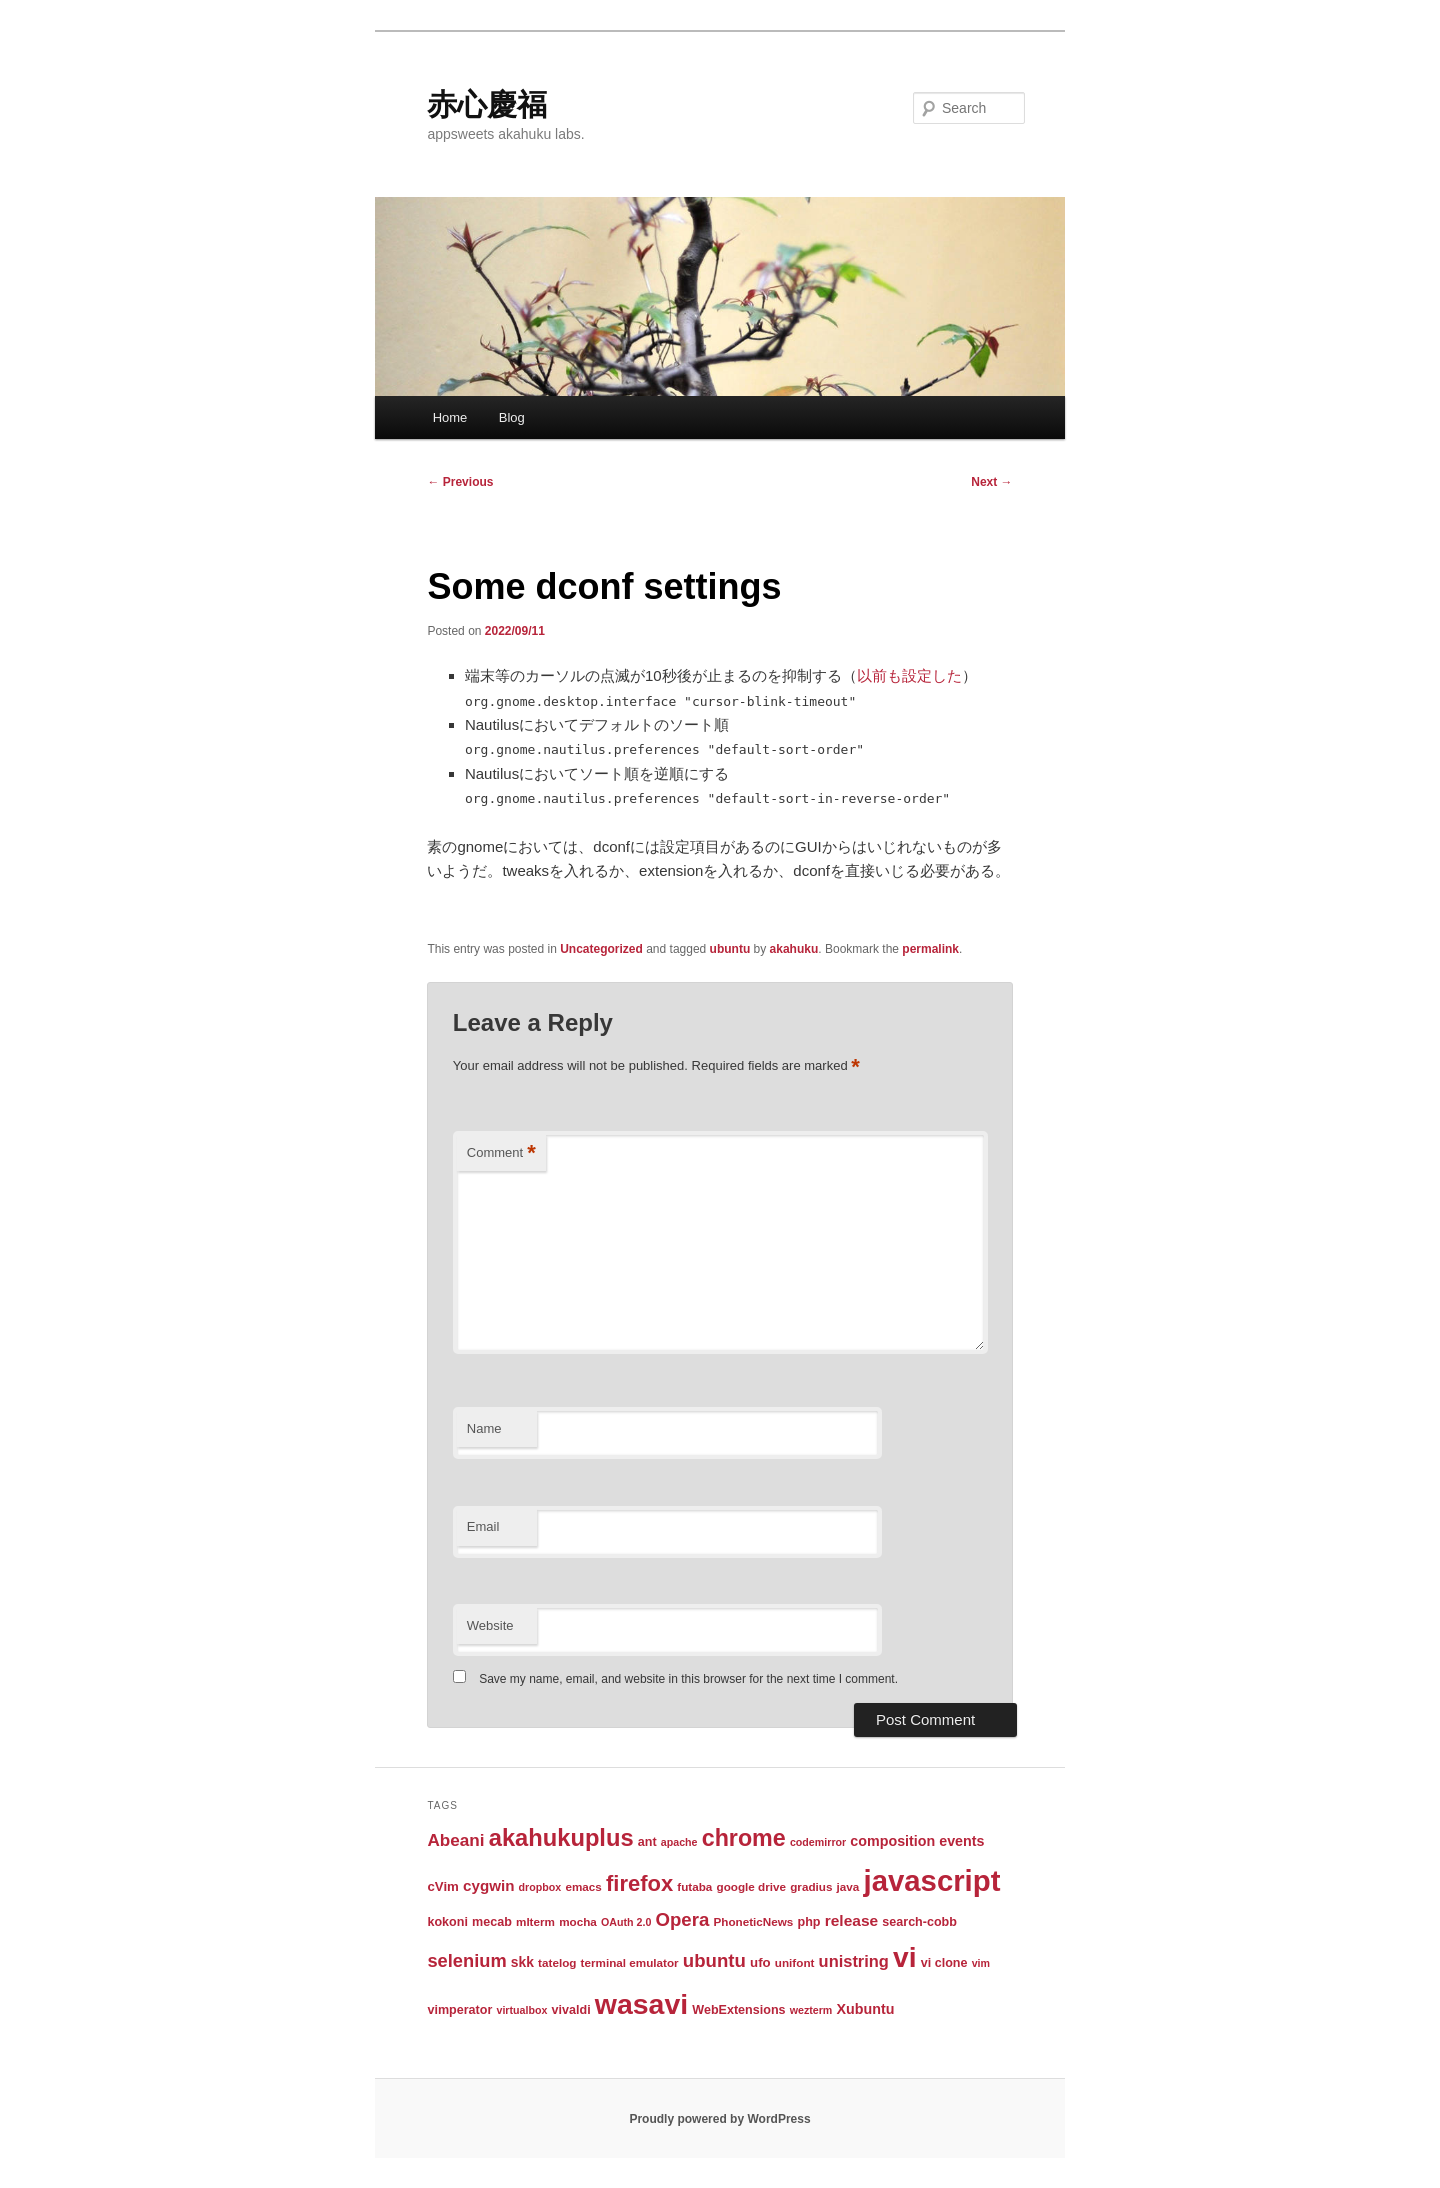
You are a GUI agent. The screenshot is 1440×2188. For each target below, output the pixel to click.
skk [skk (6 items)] (522, 1962)
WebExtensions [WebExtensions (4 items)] (738, 2010)
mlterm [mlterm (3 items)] (535, 1921)
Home (450, 417)
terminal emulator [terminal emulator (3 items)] (630, 1962)
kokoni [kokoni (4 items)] (447, 1922)
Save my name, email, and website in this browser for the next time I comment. (688, 1679)
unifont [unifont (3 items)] (795, 1962)
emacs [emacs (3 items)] (583, 1886)
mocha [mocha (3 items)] (578, 1921)
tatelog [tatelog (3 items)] (557, 1962)
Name (484, 1428)
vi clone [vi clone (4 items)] (944, 1963)
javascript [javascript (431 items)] (932, 1880)
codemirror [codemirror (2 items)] (818, 1842)
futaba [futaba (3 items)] (694, 1886)
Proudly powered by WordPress (719, 2119)
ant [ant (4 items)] (647, 1842)
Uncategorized (601, 949)
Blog (512, 417)
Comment (501, 1153)
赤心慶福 (487, 104)
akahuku (794, 949)
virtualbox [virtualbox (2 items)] (521, 2010)
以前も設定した (909, 675)
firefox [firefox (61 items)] (639, 1883)
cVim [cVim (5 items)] (442, 1886)
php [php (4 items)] (809, 1922)
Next (991, 482)
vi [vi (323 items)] (905, 1957)
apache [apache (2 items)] (679, 1842)
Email (483, 1526)
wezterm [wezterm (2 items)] (811, 2010)
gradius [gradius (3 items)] (811, 1886)
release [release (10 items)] (851, 1920)
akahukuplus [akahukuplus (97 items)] (561, 1838)
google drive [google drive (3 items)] (752, 1886)
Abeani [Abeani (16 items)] (455, 1840)
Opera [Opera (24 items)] (682, 1919)
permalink (930, 949)
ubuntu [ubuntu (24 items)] (714, 1960)
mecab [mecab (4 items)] (492, 1922)
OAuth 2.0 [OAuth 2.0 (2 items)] (626, 1922)
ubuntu (730, 949)
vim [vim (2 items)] (981, 1963)
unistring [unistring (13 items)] (854, 1961)
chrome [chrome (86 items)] (744, 1838)
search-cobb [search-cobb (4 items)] (919, 1922)
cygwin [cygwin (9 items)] (488, 1885)
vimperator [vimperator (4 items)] (459, 2010)
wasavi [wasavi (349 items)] (641, 2004)
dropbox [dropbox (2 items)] (540, 1887)
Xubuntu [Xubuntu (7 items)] (866, 2009)
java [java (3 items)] (848, 1886)
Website (490, 1625)
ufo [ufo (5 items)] (760, 1962)
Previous (460, 482)
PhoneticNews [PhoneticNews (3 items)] (753, 1921)
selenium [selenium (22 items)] (466, 1960)
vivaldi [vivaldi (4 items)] (571, 2010)
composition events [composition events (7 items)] (917, 1841)
